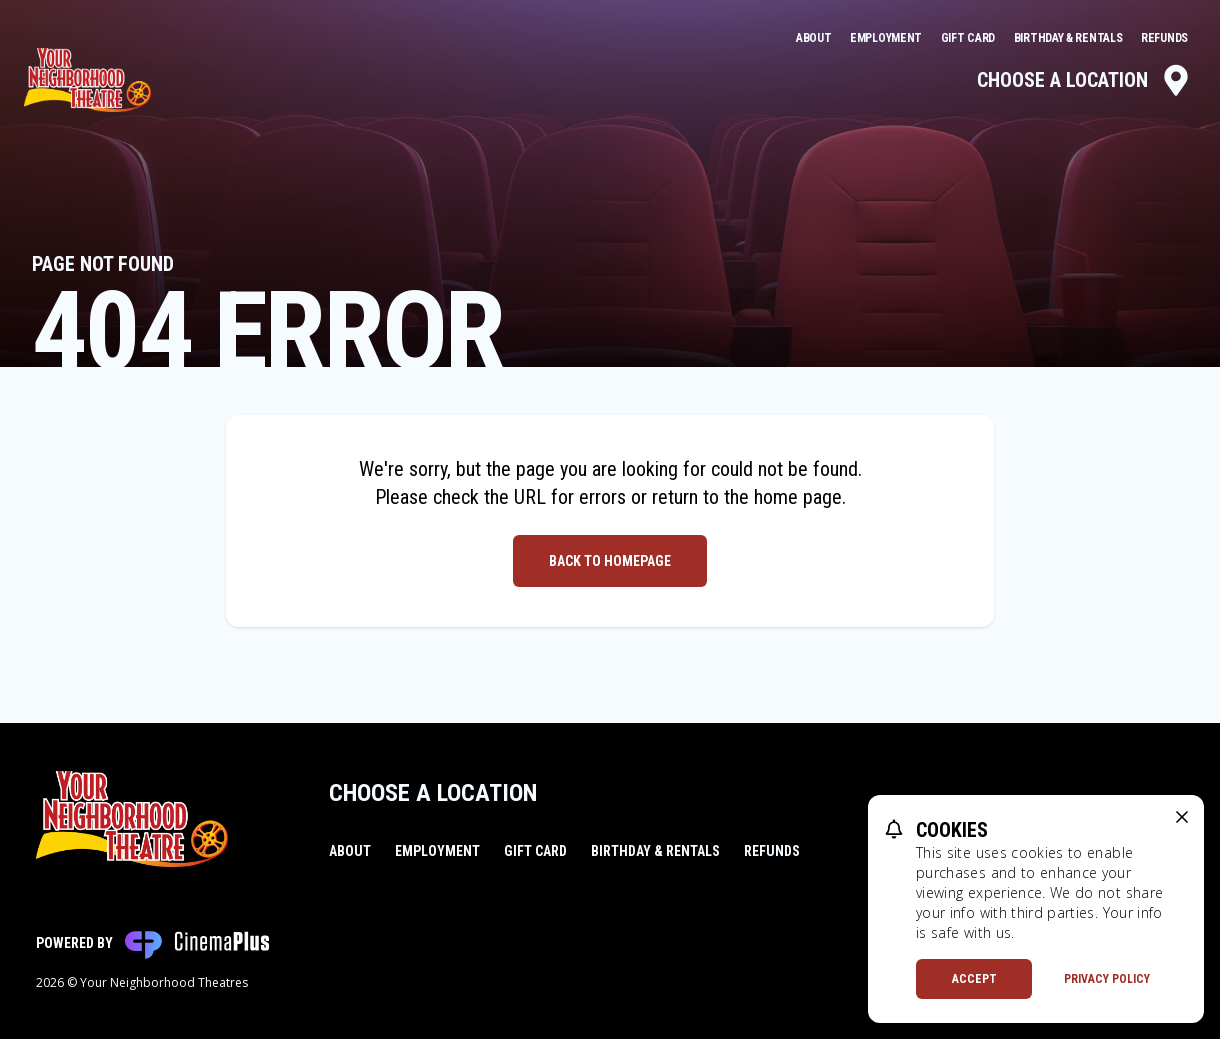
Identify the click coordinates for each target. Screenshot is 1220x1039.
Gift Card (969, 38)
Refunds (1164, 38)
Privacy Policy (1107, 979)
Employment (887, 38)
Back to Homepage (610, 561)
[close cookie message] (1182, 817)
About (815, 38)
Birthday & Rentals (1069, 38)
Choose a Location (1084, 80)
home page (798, 497)
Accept (974, 979)
